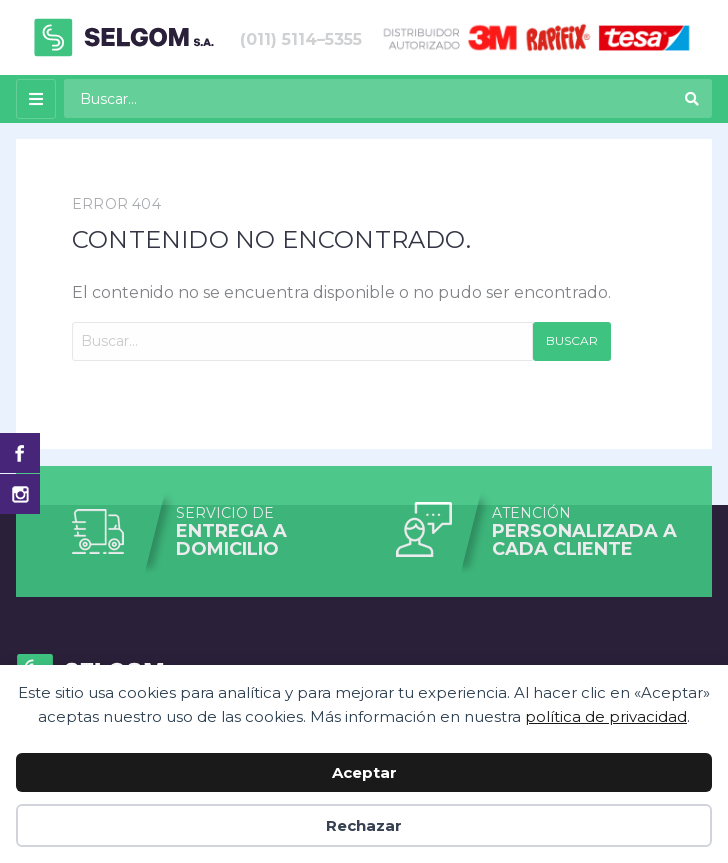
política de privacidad (606, 716)
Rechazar (364, 825)
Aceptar (364, 772)
